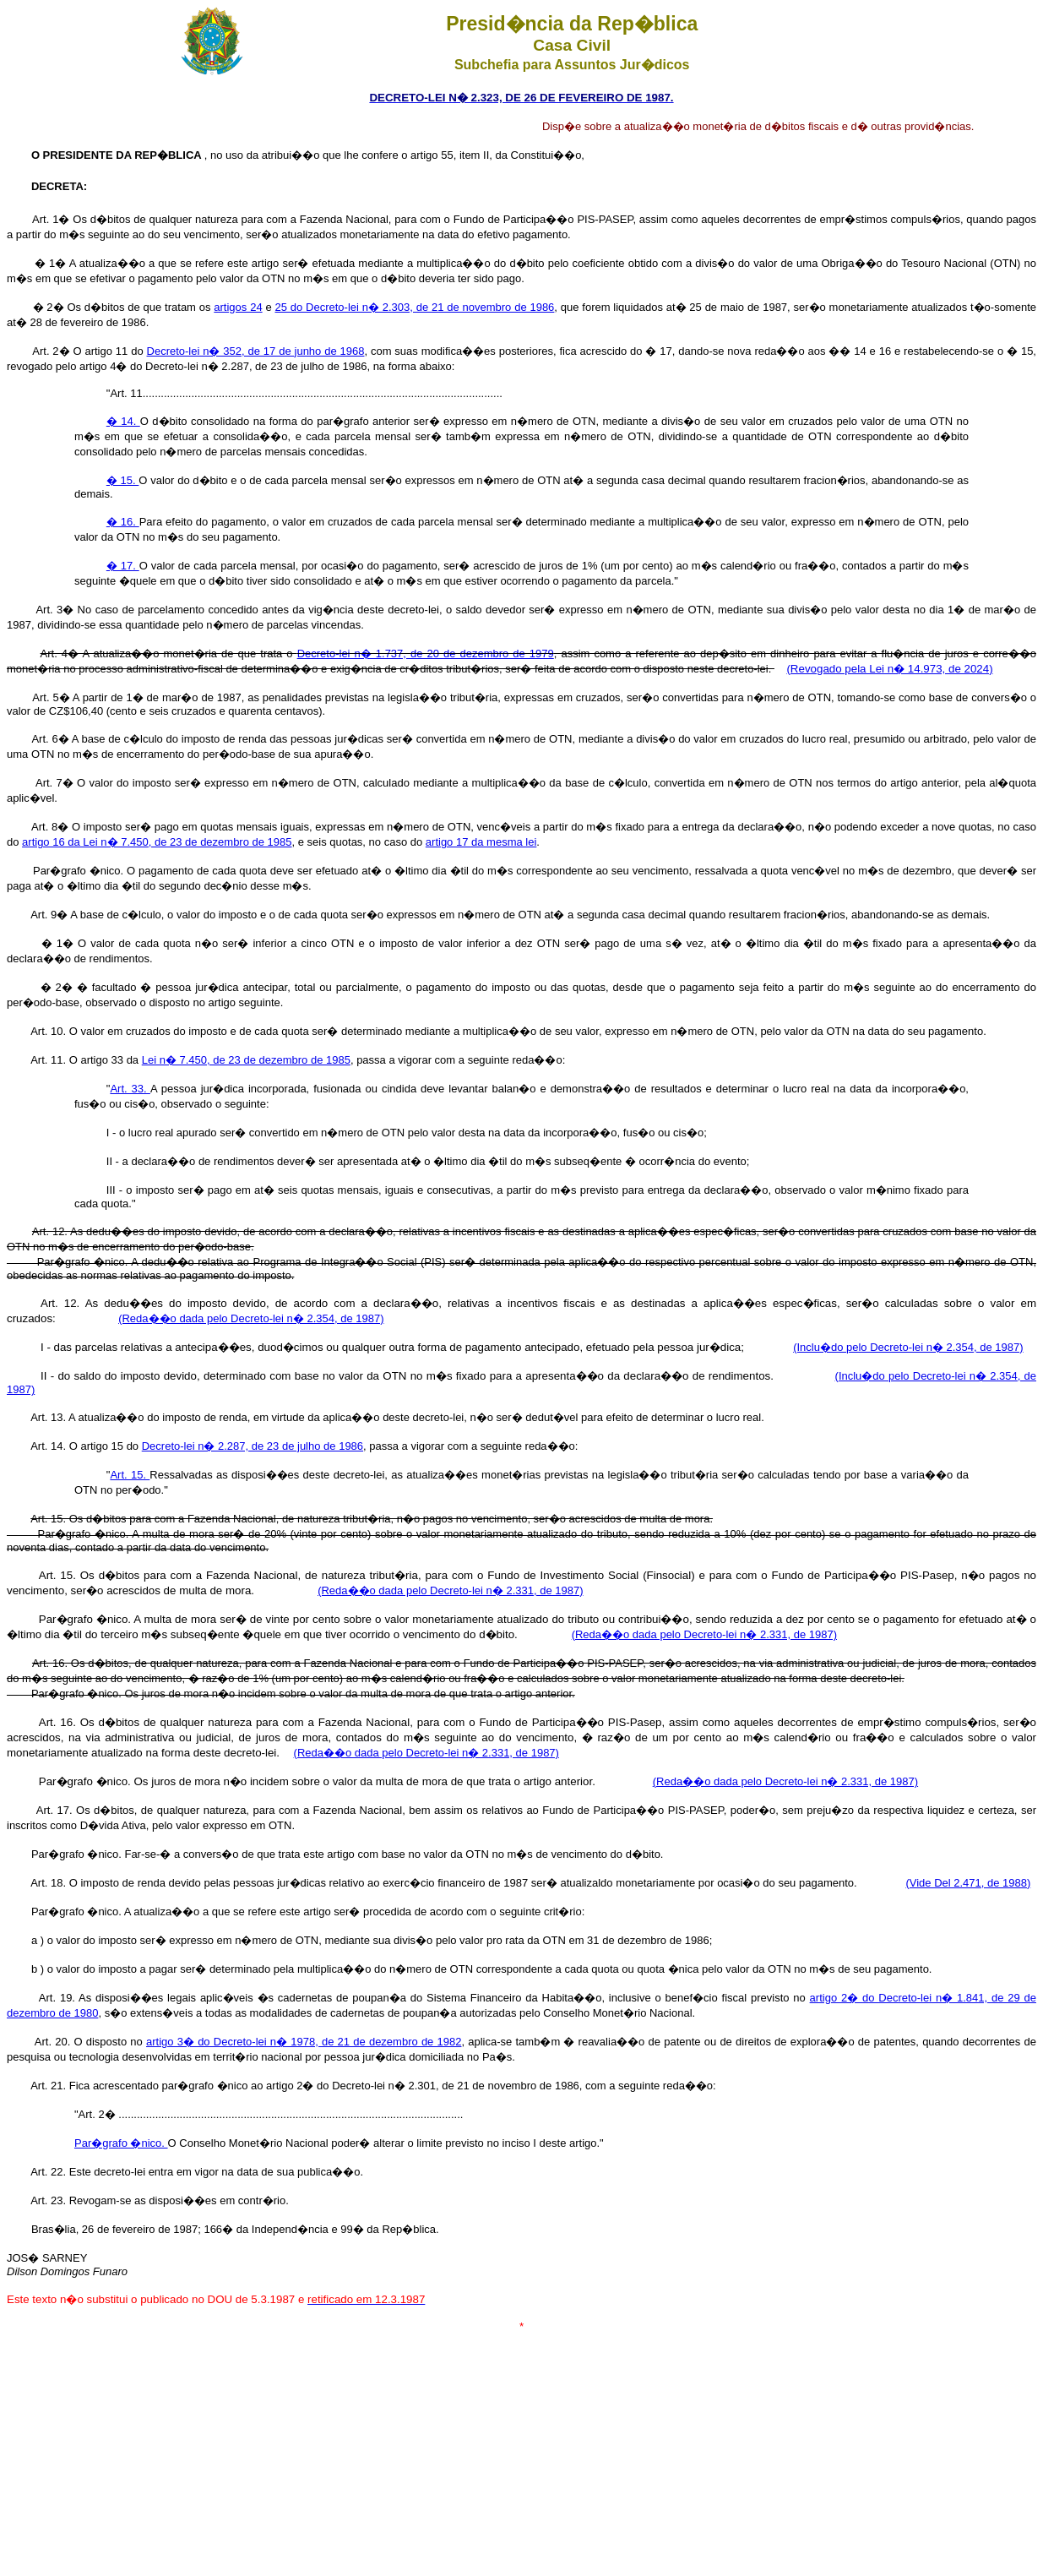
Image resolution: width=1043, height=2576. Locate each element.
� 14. (123, 421)
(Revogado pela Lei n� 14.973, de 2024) (889, 668)
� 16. (122, 521)
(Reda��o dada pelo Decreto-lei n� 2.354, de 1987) (250, 1318)
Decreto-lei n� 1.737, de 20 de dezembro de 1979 (425, 653)
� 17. (122, 565)
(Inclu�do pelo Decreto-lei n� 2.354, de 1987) (908, 1347)
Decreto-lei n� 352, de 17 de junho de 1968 (256, 351)
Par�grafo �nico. (121, 2143)
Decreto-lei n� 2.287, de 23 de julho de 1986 (252, 1446)
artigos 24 (238, 307)
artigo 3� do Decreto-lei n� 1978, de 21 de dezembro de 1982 (303, 2041)
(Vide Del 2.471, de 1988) (967, 1882)
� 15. (122, 480)
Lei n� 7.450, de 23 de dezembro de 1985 (246, 1060)
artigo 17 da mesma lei (481, 842)
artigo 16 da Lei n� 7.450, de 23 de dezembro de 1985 (156, 842)
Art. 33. (130, 1088)
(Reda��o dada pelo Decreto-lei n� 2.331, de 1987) (450, 1590)
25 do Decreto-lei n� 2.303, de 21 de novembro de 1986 (414, 307)
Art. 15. (129, 1474)
